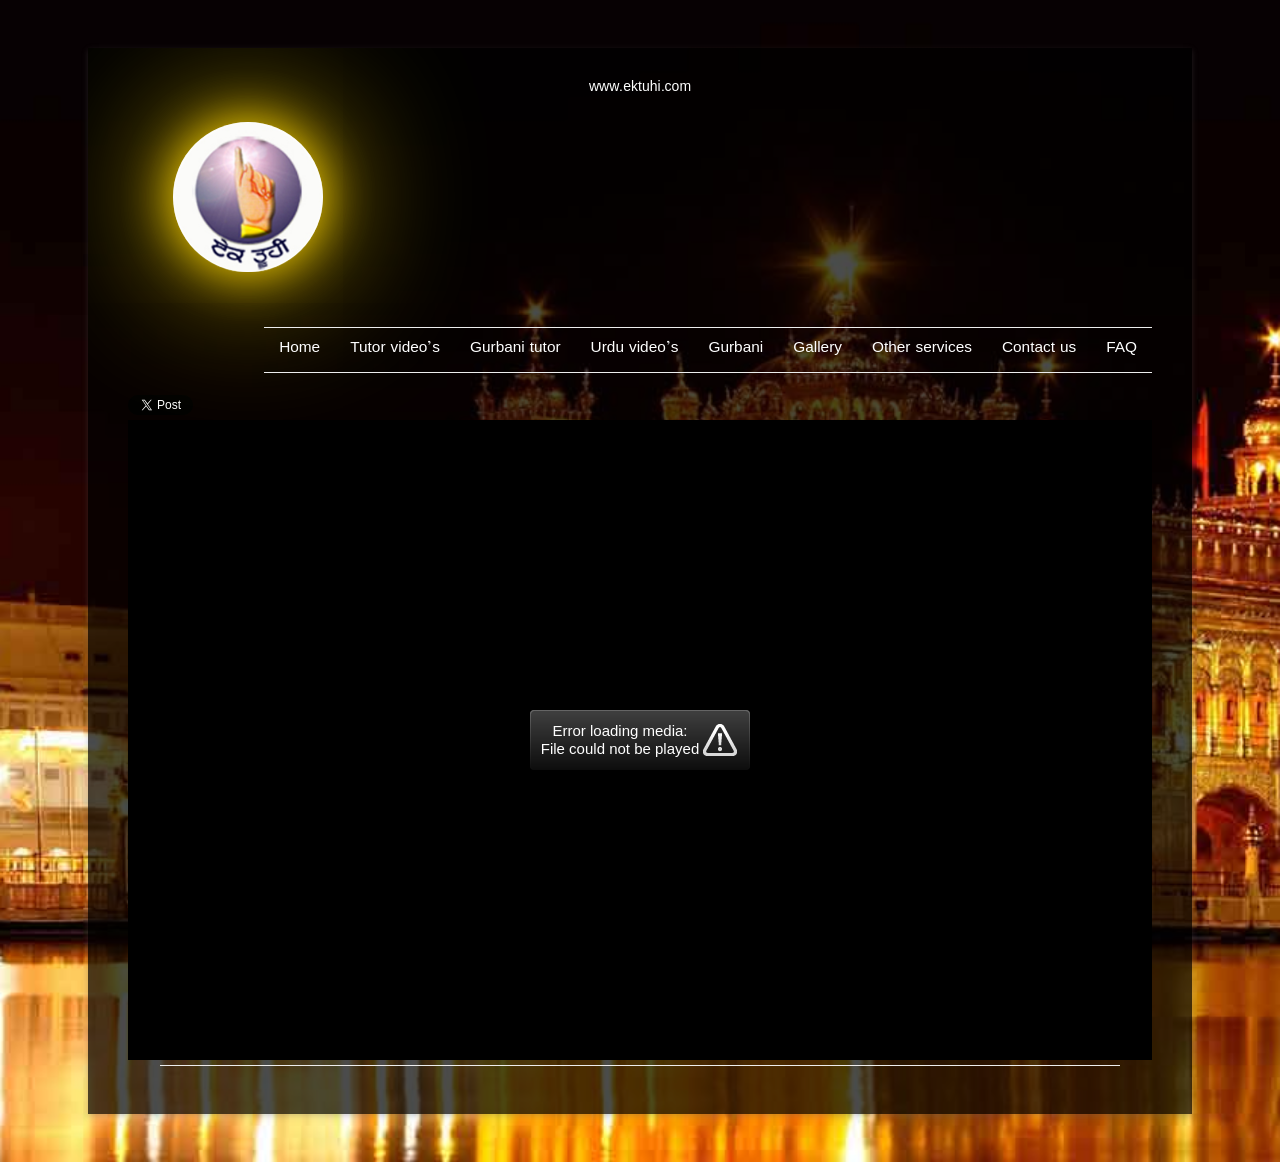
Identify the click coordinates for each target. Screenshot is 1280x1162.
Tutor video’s (395, 349)
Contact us (1039, 349)
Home (299, 349)
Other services (922, 349)
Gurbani (735, 349)
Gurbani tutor (515, 349)
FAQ (1121, 349)
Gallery (817, 349)
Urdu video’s (635, 349)
